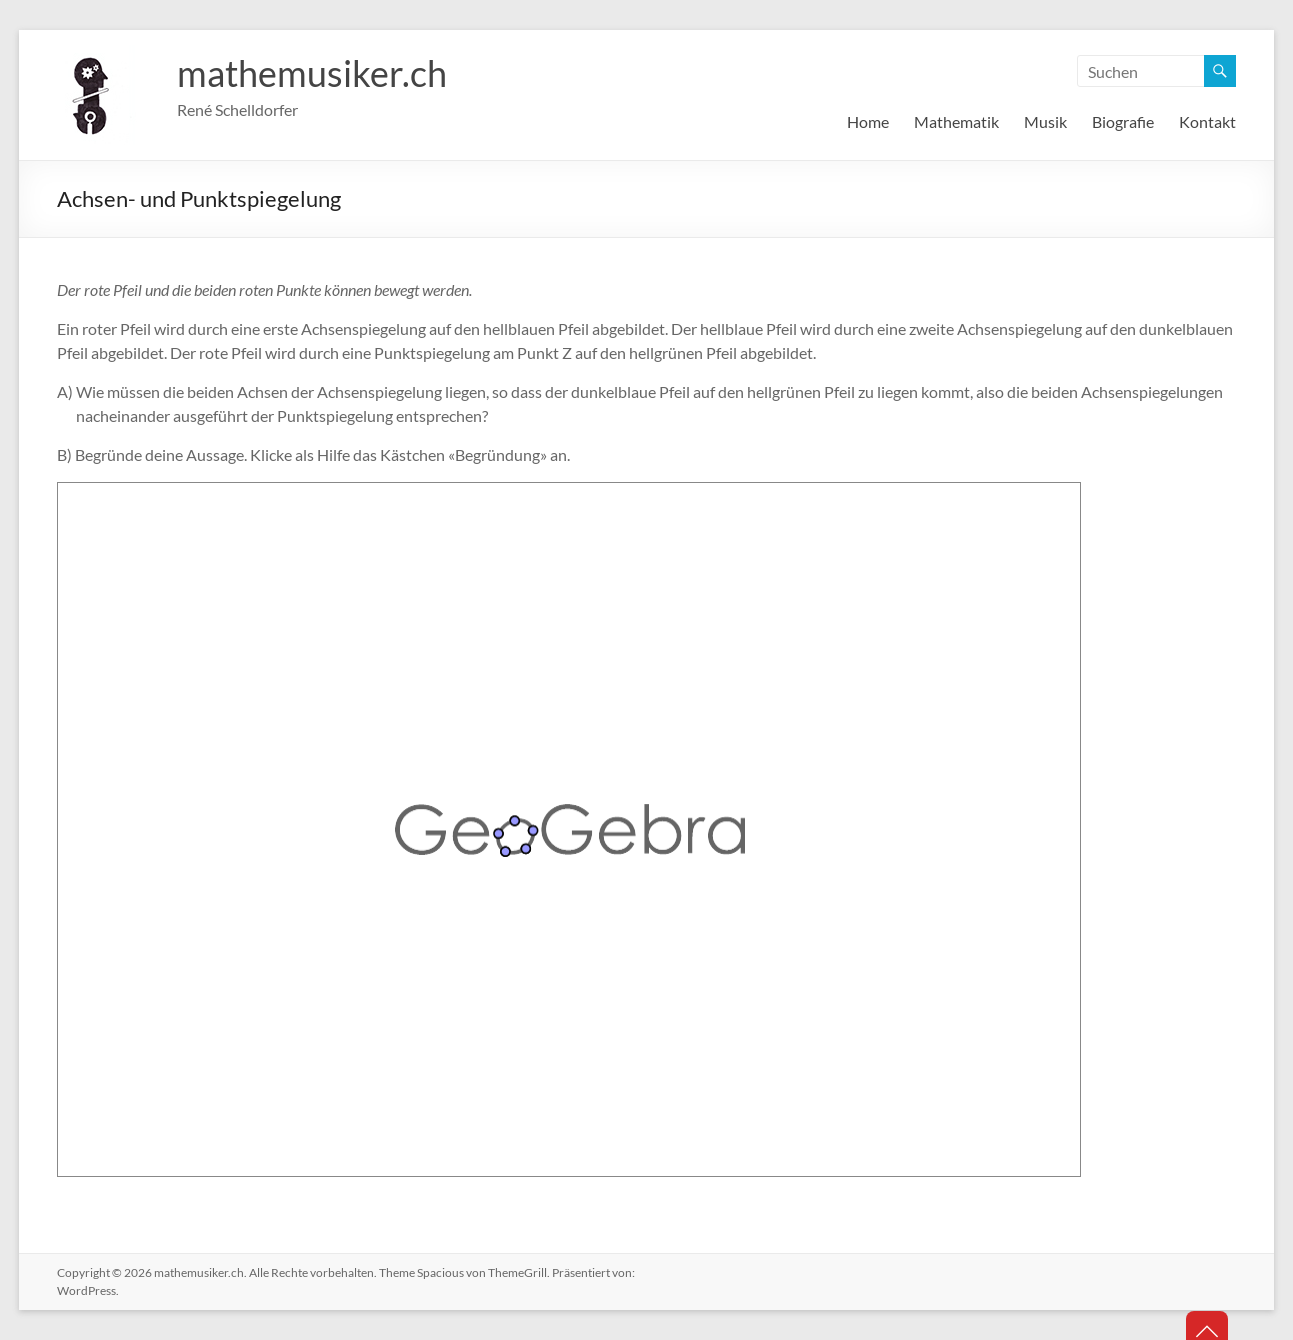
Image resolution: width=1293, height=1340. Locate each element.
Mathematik (956, 121)
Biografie (1123, 121)
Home (868, 121)
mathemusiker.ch (312, 73)
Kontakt (1207, 121)
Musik (1045, 121)
